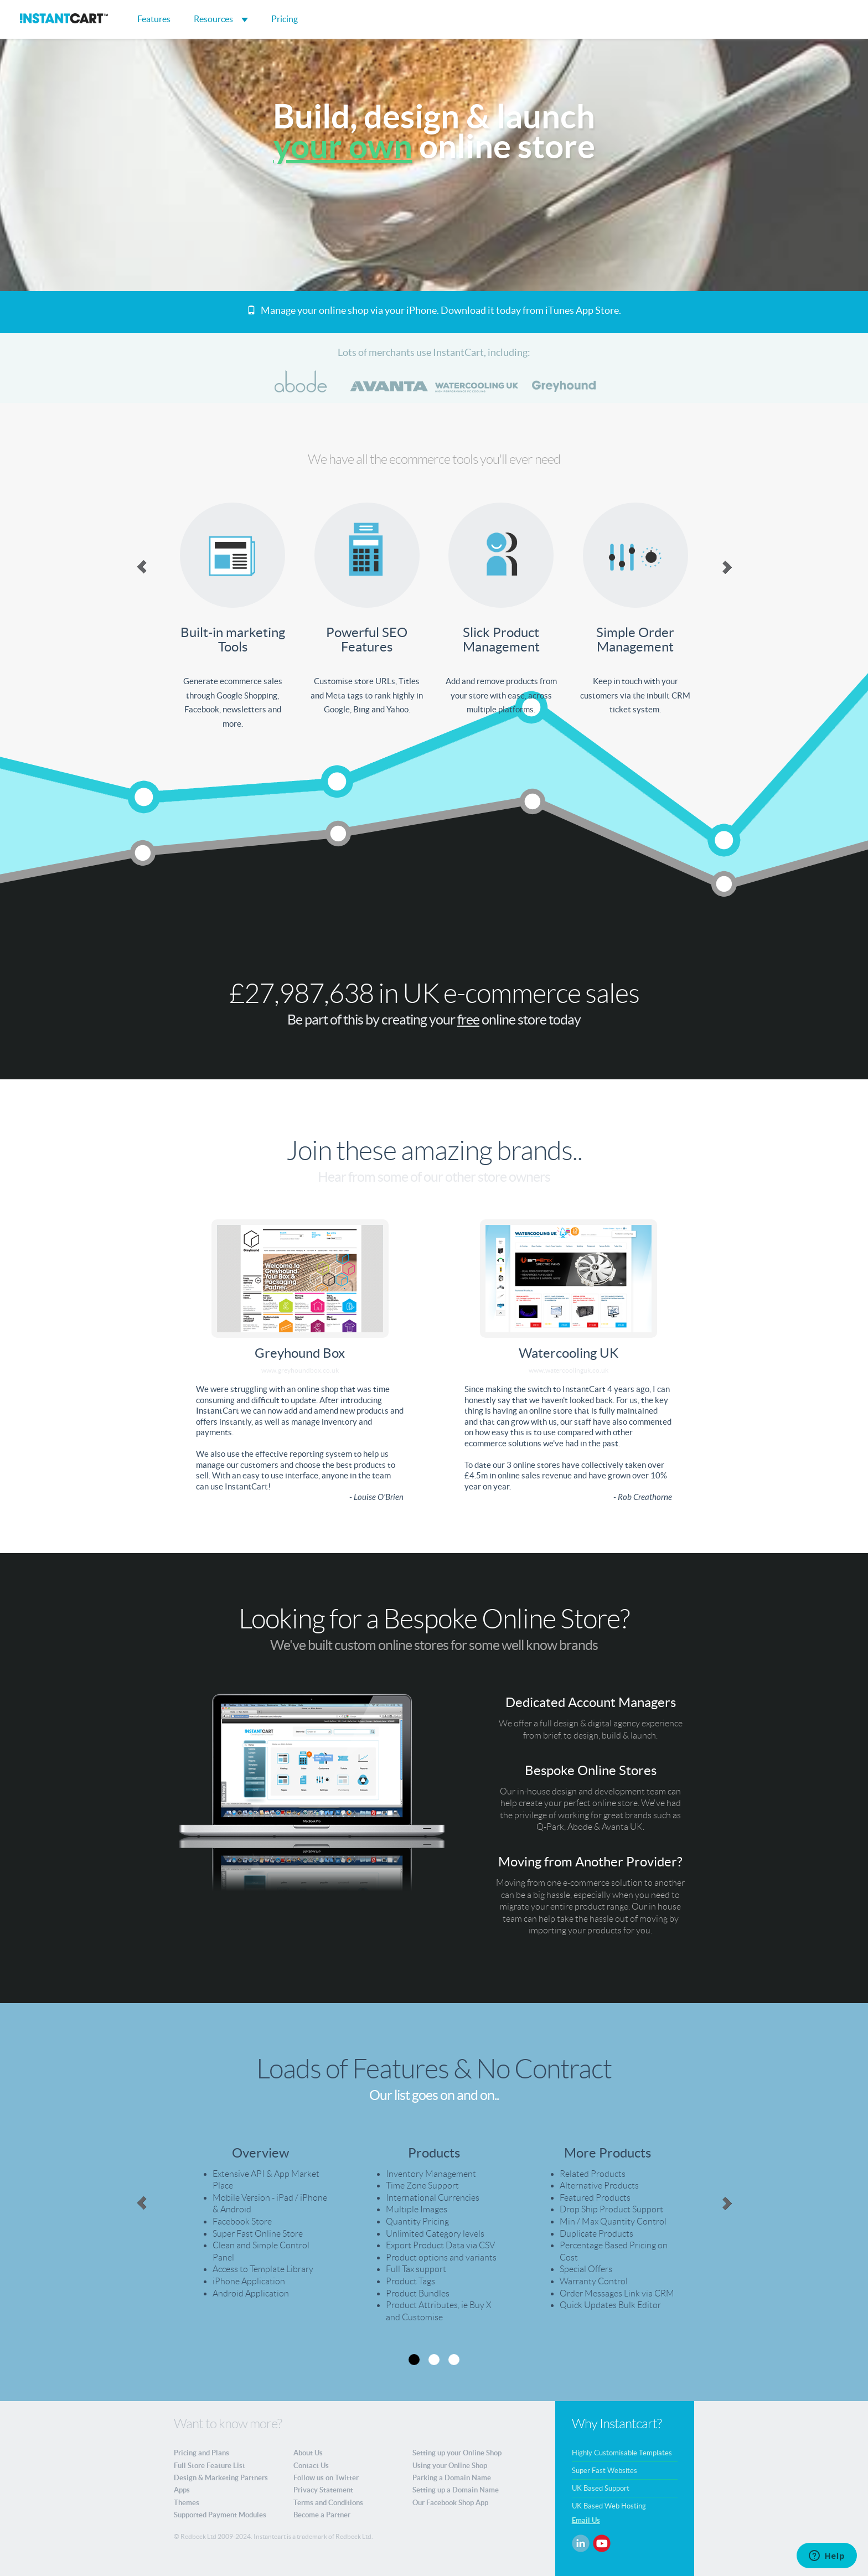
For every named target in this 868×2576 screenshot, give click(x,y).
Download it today (481, 310)
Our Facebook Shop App (450, 2503)
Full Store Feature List (209, 2465)
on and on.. (469, 2095)
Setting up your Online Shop (457, 2453)
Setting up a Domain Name (455, 2490)
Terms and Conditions (328, 2503)
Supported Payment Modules (220, 2515)
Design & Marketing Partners (221, 2478)
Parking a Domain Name (451, 2478)
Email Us (586, 2520)
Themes (186, 2503)
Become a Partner (321, 2515)
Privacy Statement (323, 2490)
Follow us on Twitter (326, 2478)
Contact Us (311, 2465)
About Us (308, 2453)
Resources (221, 19)
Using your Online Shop (449, 2465)
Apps (182, 2490)
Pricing (284, 19)
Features (153, 19)
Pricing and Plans (201, 2453)
